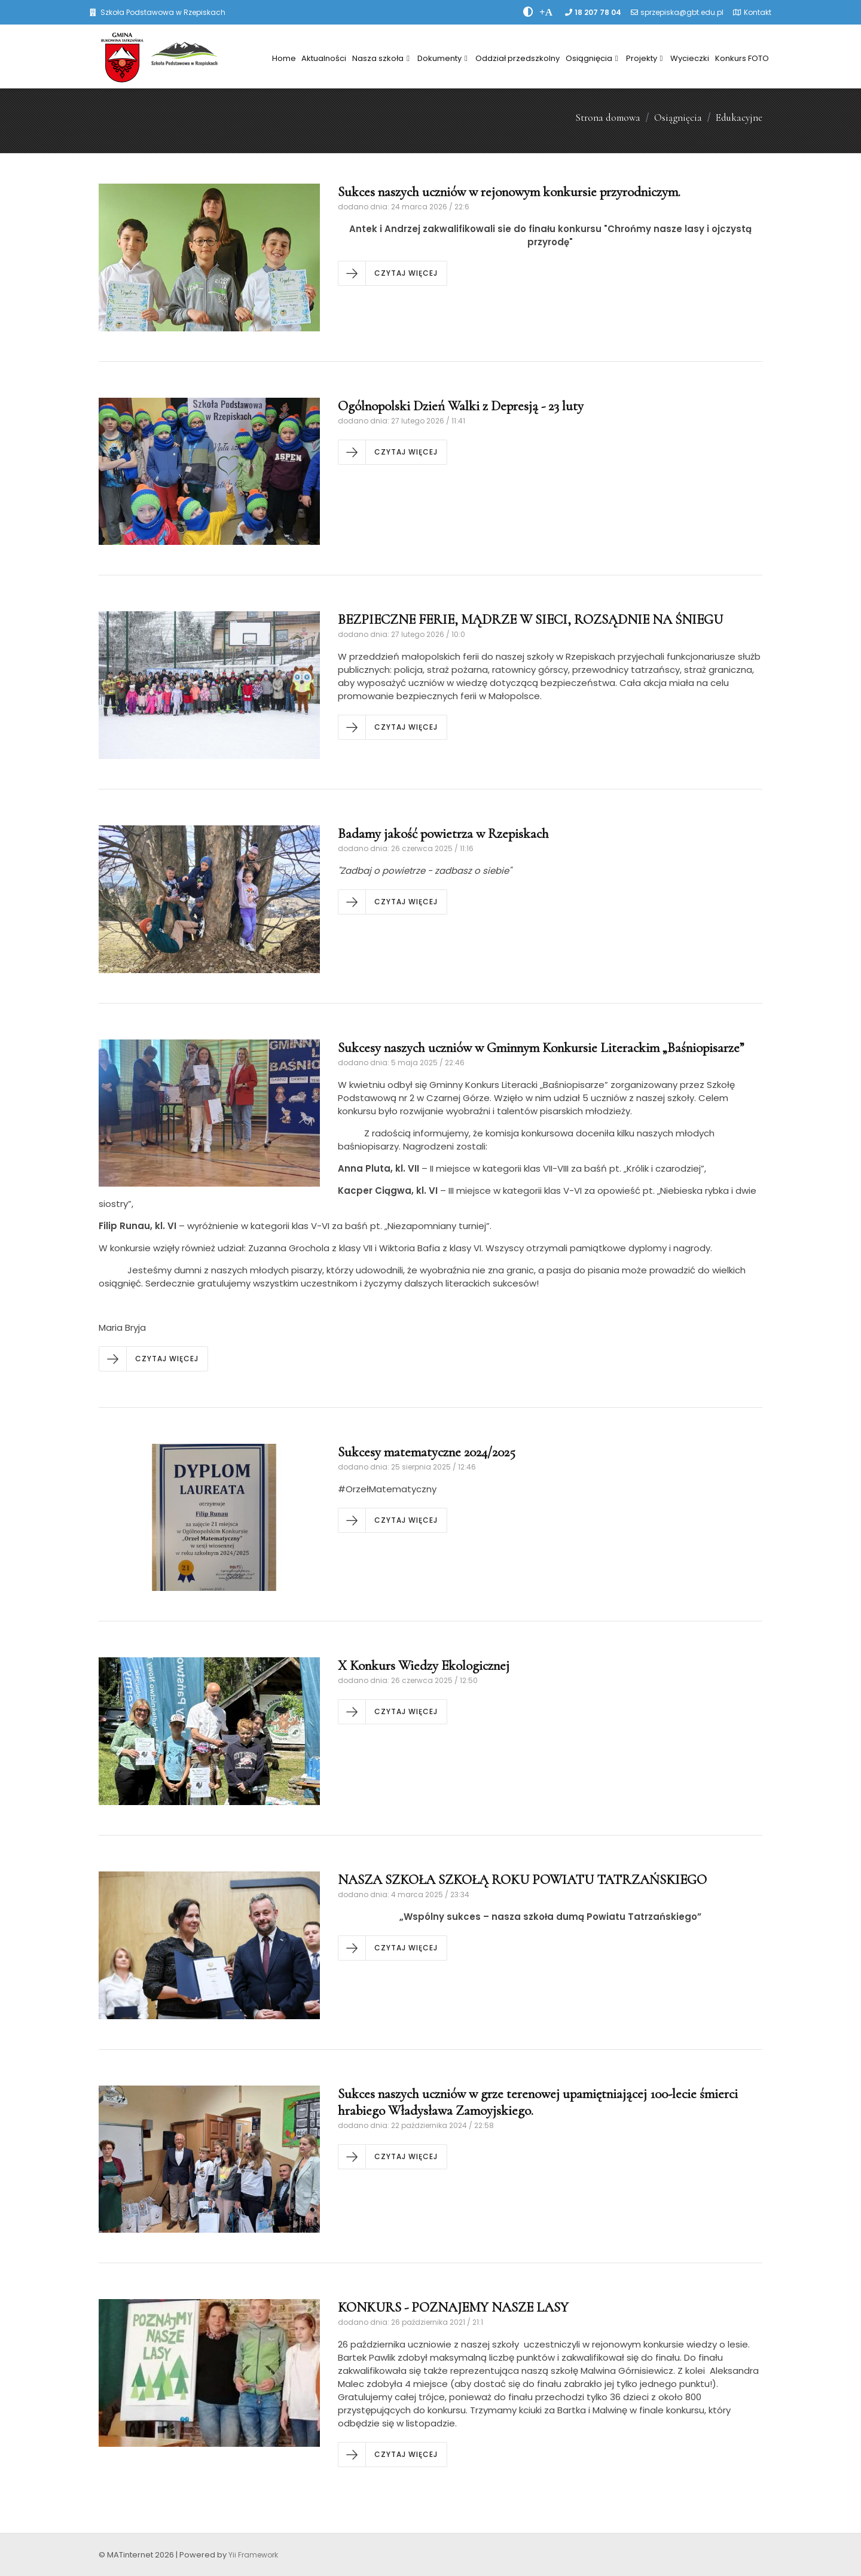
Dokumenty (442, 58)
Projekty (644, 58)
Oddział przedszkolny (517, 58)
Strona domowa (607, 117)
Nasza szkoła (381, 58)
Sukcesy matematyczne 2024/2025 (426, 1452)
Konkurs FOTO (742, 58)
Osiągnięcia (592, 58)
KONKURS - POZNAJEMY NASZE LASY (453, 2307)
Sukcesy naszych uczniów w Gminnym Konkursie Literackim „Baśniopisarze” (541, 1047)
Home (284, 58)
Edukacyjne (739, 117)
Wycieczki (689, 58)
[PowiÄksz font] (546, 12)
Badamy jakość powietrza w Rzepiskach (443, 833)
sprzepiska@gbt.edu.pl (681, 12)
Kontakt (757, 12)
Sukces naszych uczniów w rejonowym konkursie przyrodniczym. (509, 192)
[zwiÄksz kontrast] (528, 12)
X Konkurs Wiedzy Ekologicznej (423, 1665)
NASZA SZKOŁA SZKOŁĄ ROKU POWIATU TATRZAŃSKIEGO (522, 1879)
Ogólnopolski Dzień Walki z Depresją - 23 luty (461, 406)
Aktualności (323, 58)
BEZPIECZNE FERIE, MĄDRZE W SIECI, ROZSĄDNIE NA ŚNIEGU (530, 619)
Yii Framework (253, 2555)
